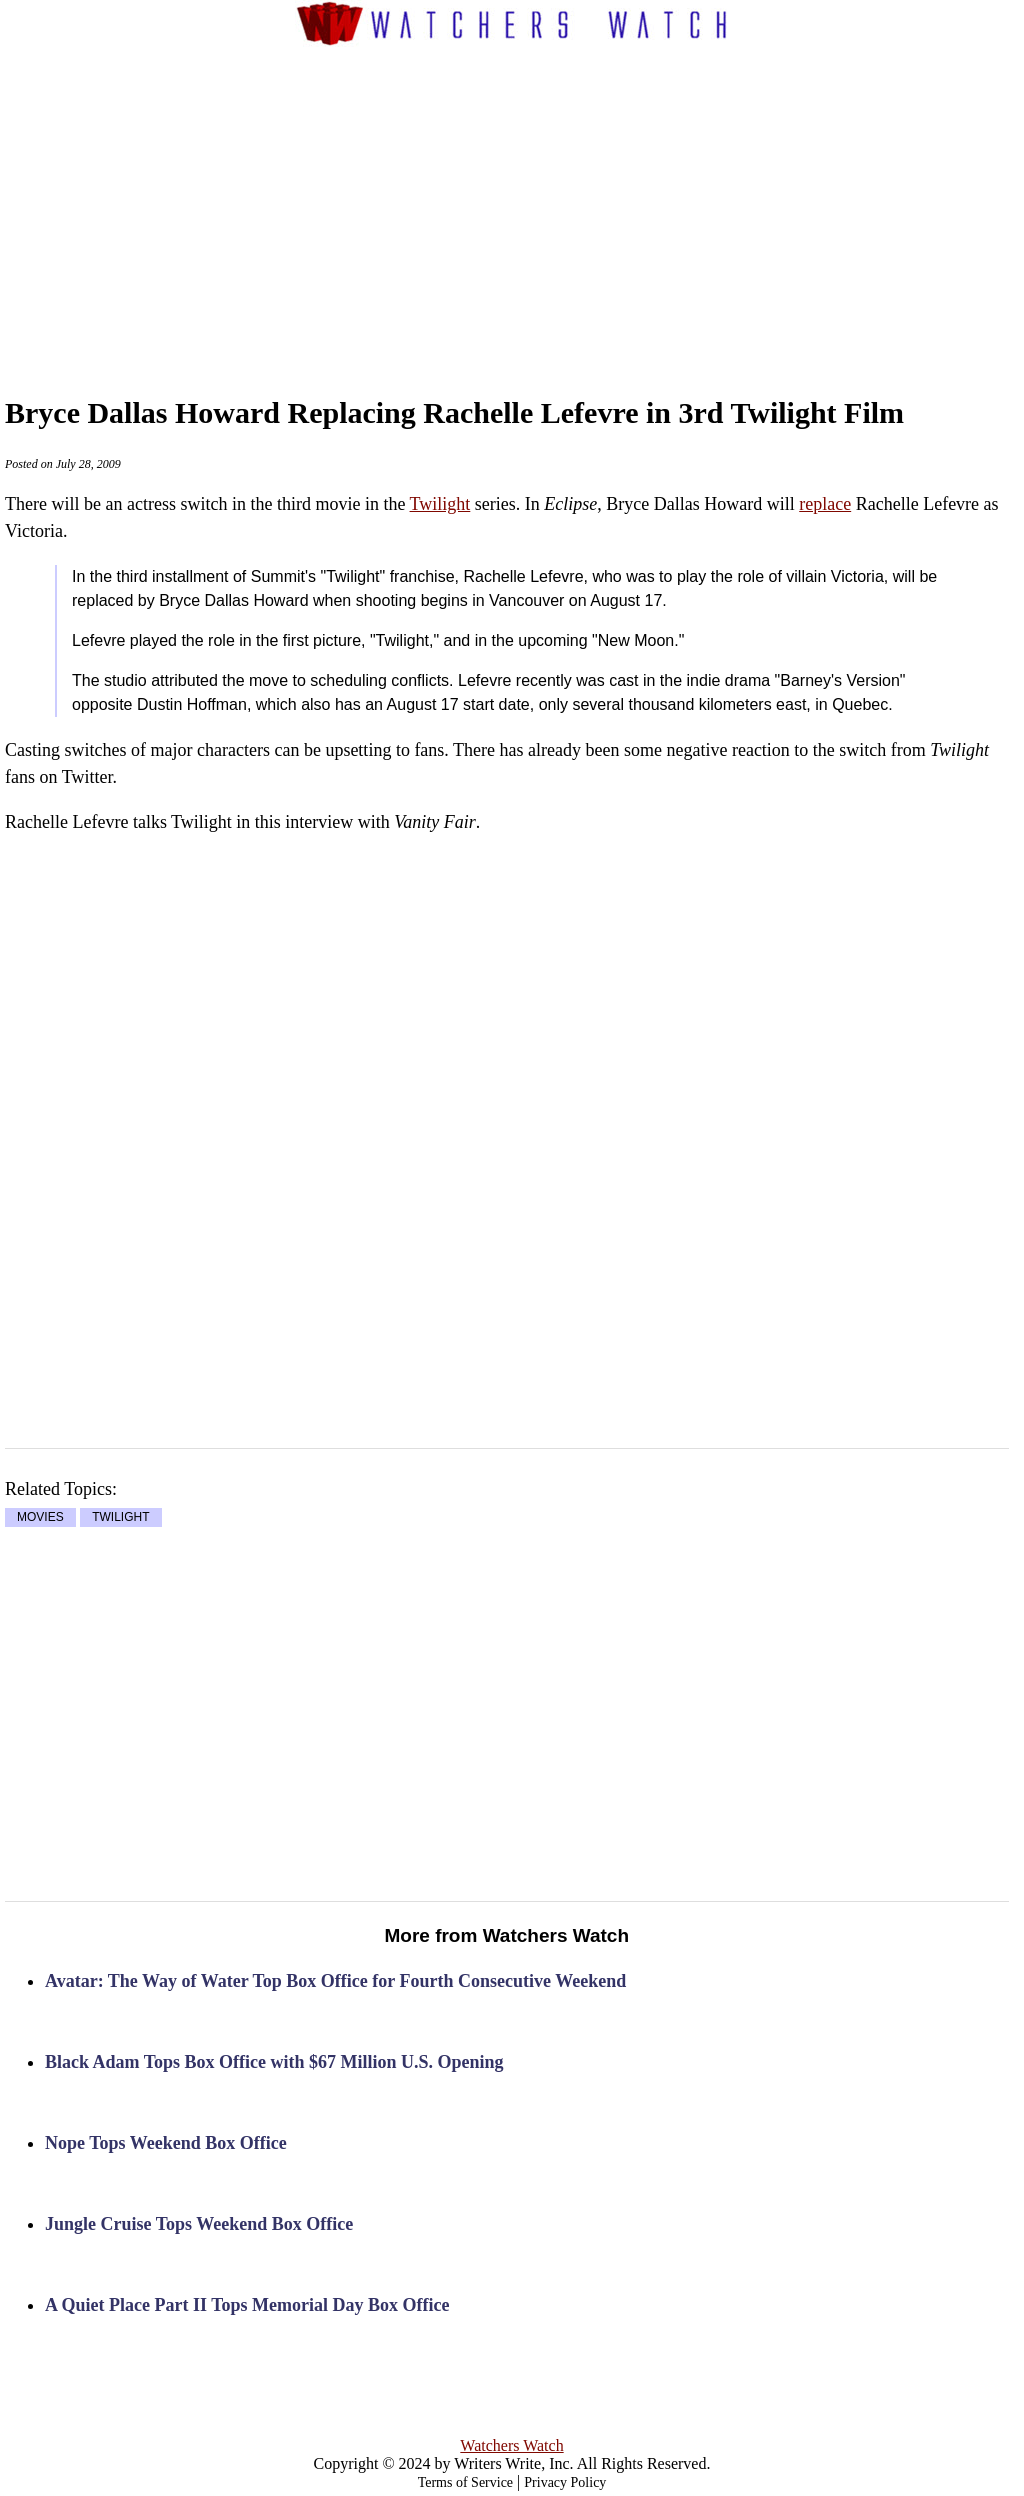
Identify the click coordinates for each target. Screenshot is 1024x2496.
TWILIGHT (120, 1518)
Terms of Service (465, 2482)
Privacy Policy (565, 2482)
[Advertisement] (550, 201)
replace (825, 504)
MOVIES (40, 1518)
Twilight (440, 504)
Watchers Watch (511, 2445)
